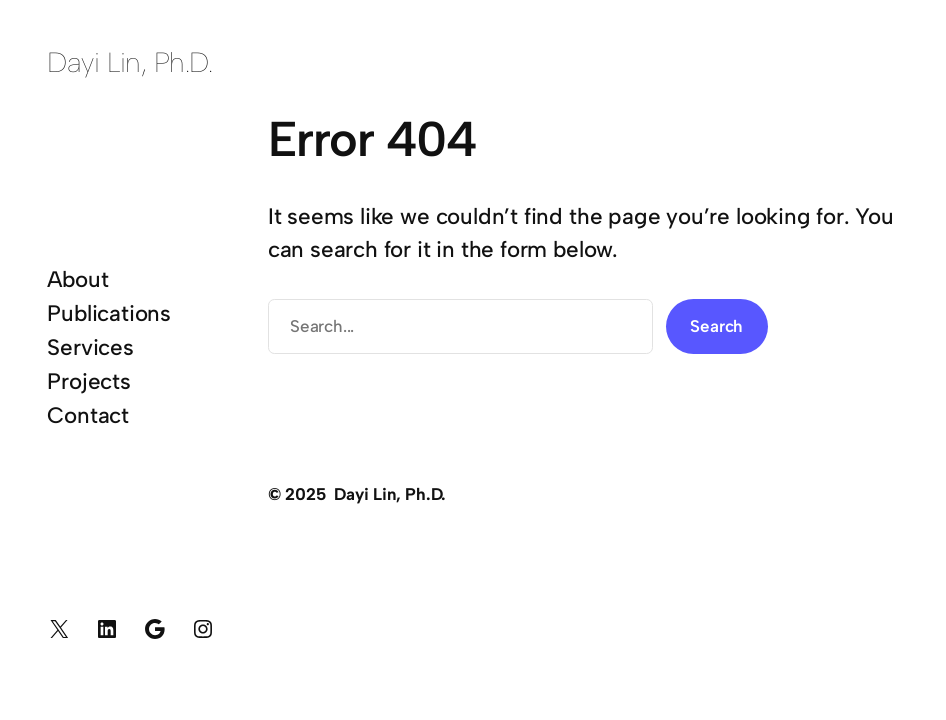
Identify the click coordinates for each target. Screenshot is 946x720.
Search (716, 326)
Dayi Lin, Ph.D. (129, 62)
